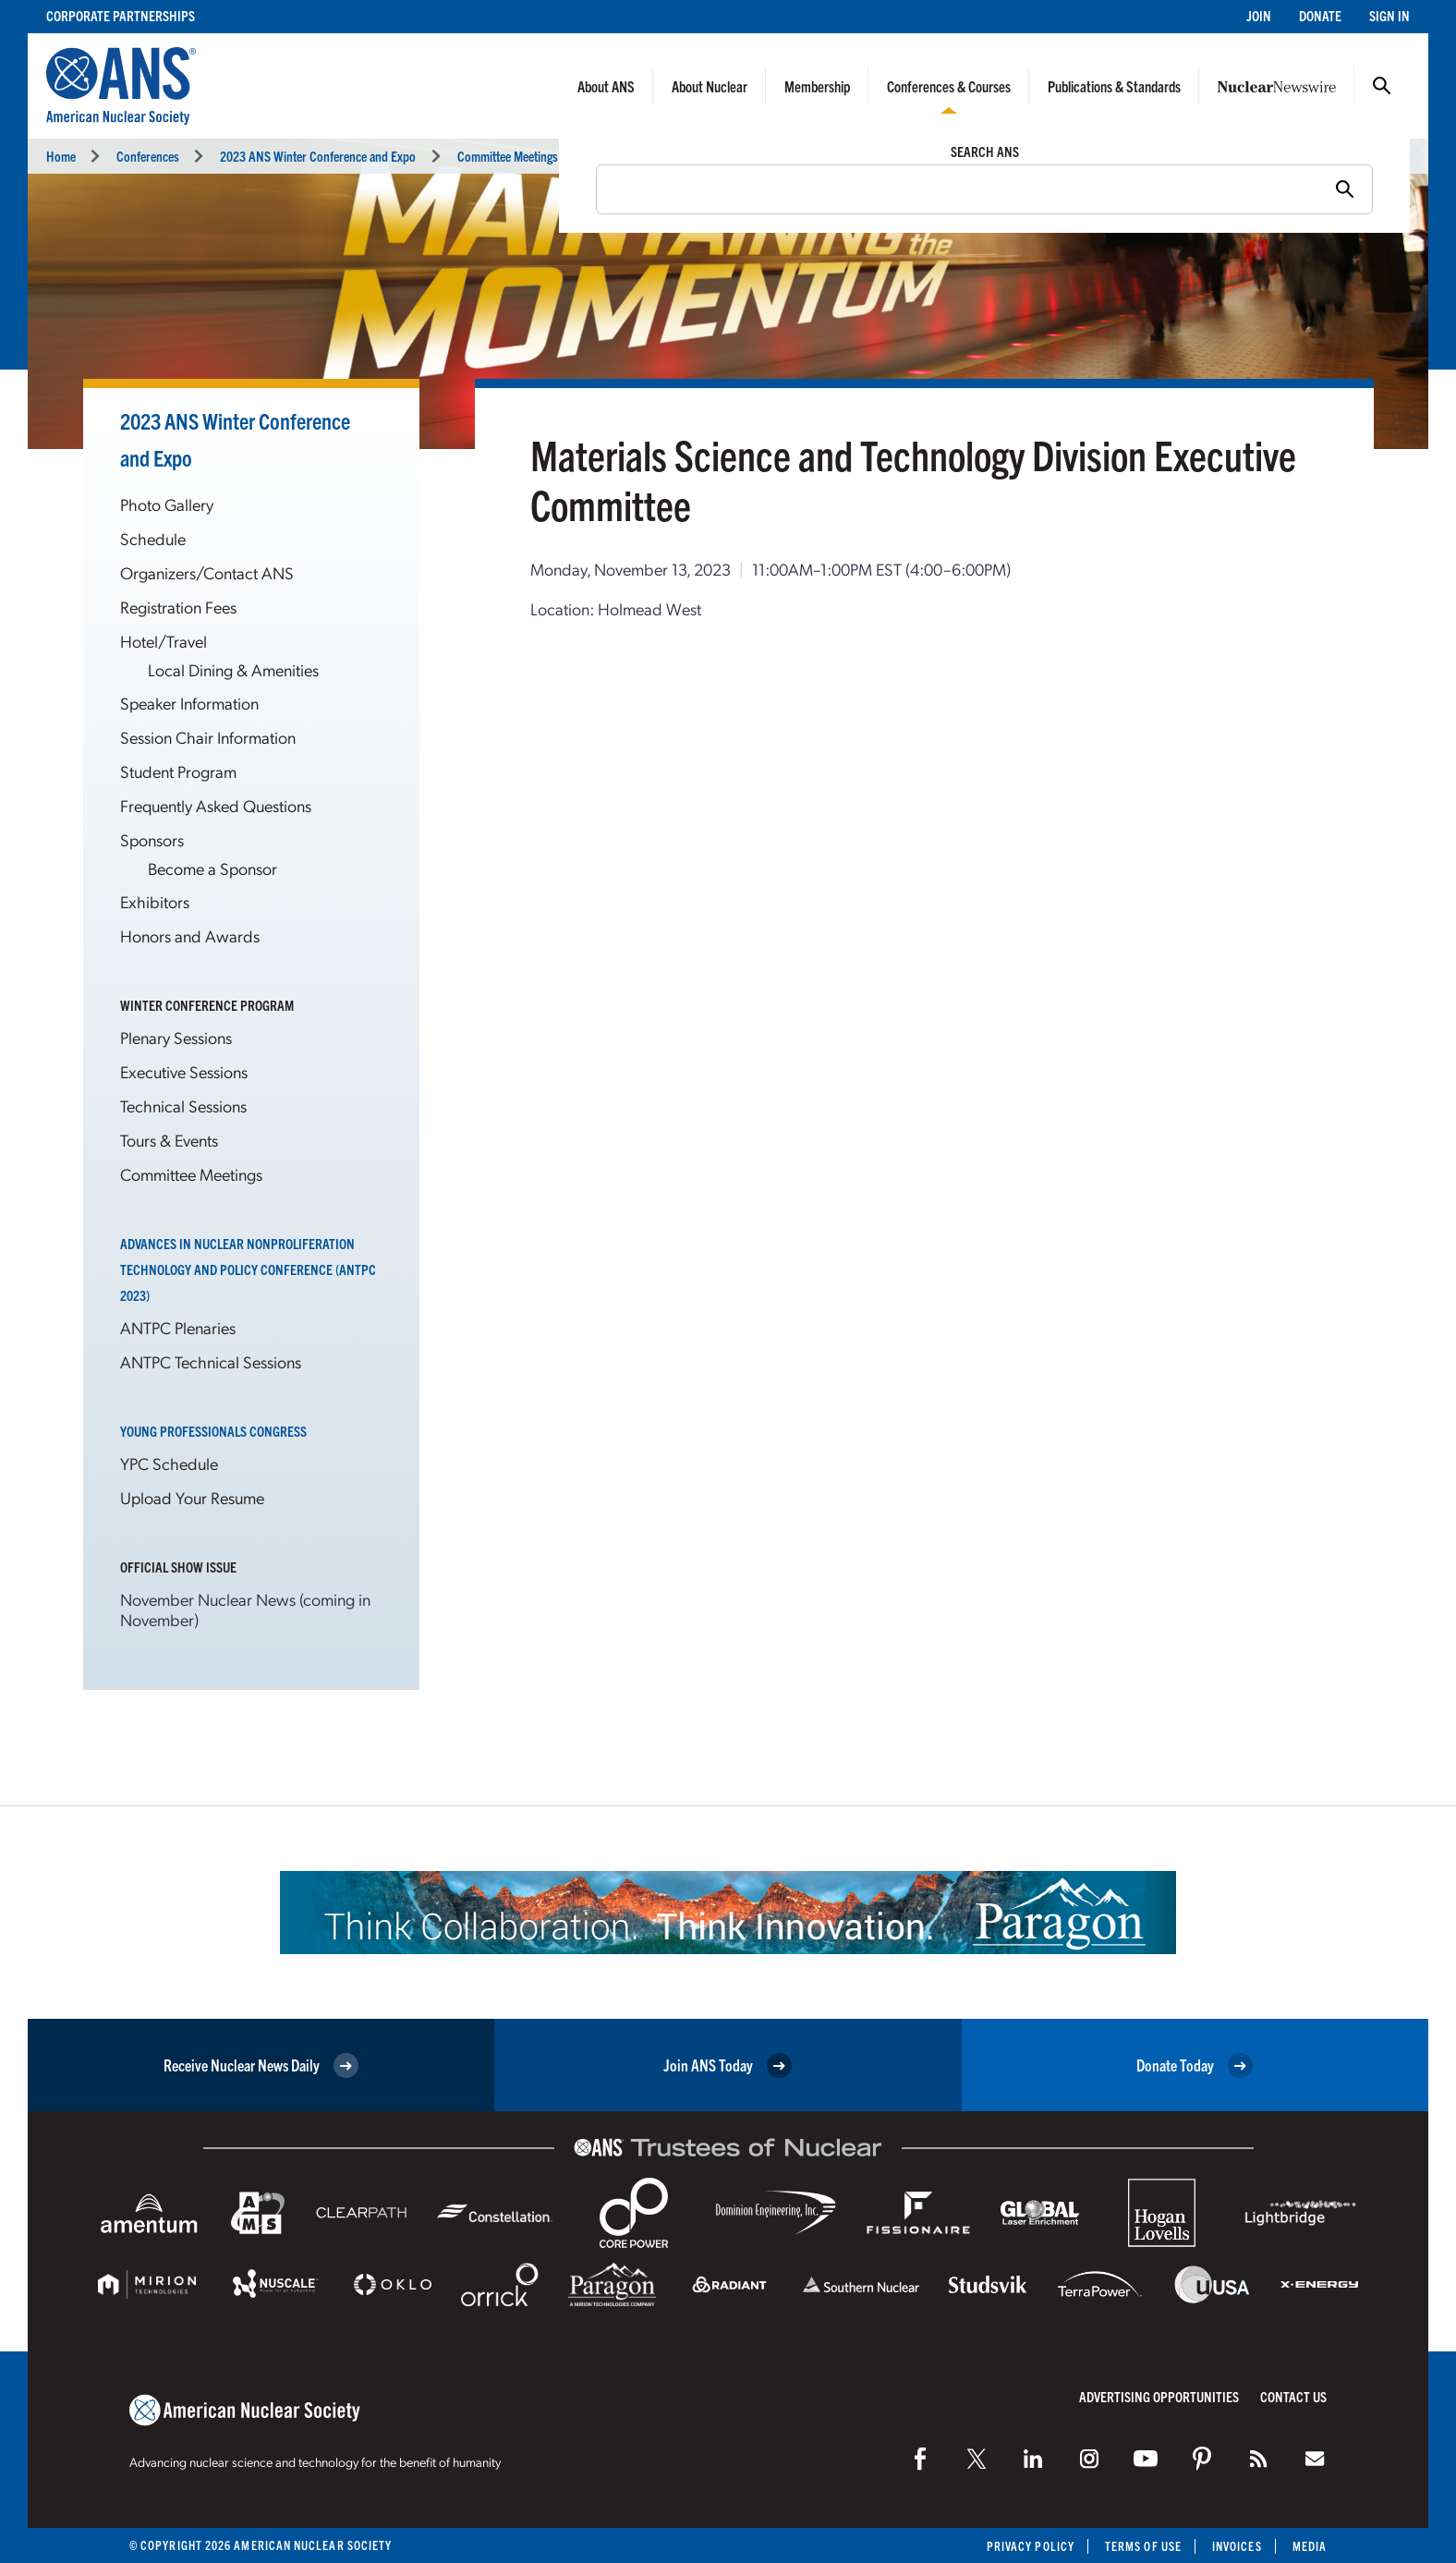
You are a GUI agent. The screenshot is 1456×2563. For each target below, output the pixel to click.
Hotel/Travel (163, 640)
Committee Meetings (191, 1173)
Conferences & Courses (949, 86)
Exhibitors (154, 901)
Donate (1320, 15)
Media (1309, 2546)
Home (61, 155)
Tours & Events (169, 1139)
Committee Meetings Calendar (531, 155)
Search (1382, 86)
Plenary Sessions (176, 1037)
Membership (817, 86)
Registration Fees (178, 606)
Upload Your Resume (192, 1497)
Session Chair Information (208, 736)
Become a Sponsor (212, 868)
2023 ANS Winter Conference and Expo (318, 155)
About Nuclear (709, 86)
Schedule (153, 538)
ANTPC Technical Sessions (210, 1361)
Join (1258, 15)
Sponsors (152, 839)
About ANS (606, 86)
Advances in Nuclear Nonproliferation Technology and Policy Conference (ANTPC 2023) (248, 1269)
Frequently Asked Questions (215, 805)
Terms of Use (1143, 2546)
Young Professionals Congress (213, 1430)
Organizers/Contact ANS (207, 572)
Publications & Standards (1114, 86)
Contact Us (1293, 2396)
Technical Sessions (183, 1105)
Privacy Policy (1030, 2546)
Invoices (1237, 2546)
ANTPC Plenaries (178, 1327)
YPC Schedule (169, 1463)
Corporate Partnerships (120, 15)
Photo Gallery (166, 504)
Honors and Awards (190, 935)
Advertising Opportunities (1159, 2396)
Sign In (1389, 15)
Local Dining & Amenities (233, 669)
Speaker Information (189, 702)
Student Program (178, 771)
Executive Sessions (184, 1071)
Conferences (147, 155)
